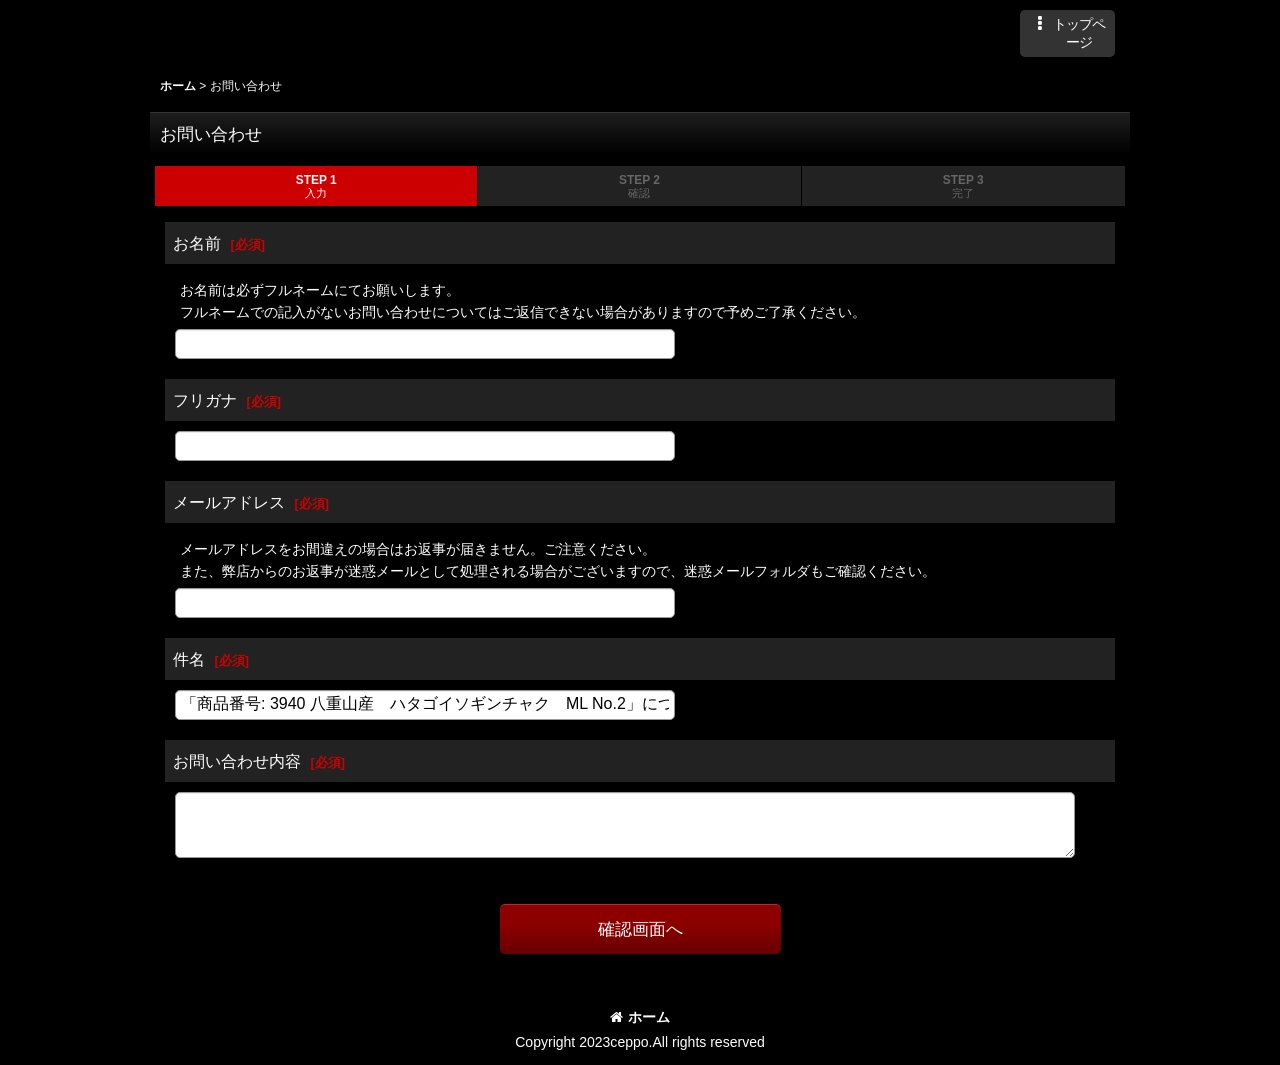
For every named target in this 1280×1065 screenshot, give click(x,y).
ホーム (640, 1017)
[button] (1067, 33)
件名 (189, 659)
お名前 (197, 243)
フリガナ (205, 400)
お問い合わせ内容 (237, 761)
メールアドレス (229, 502)
